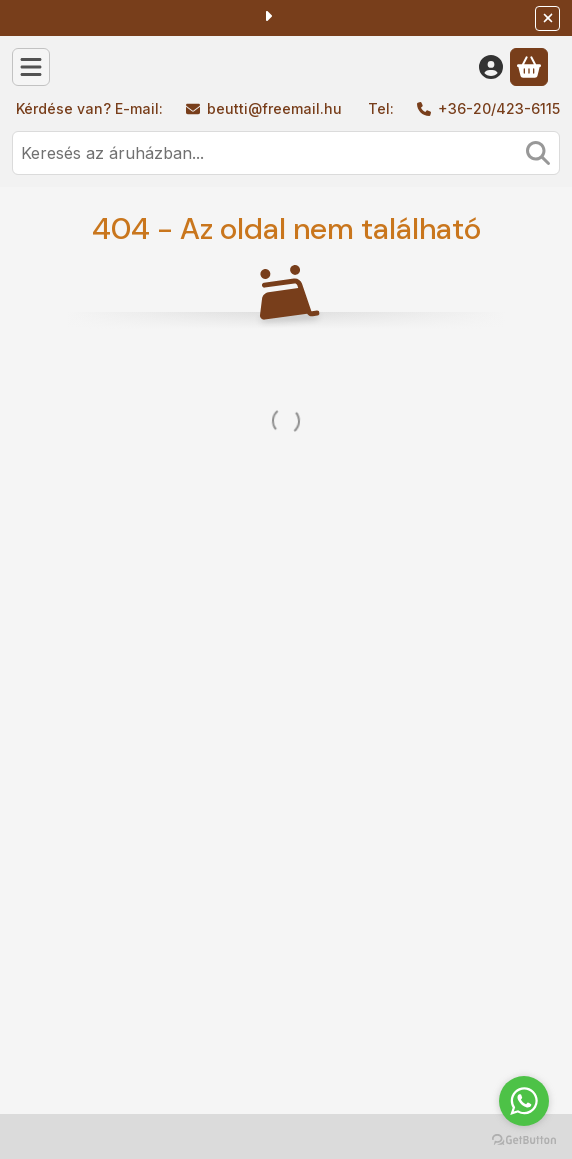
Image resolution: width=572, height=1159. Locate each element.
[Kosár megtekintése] (529, 67)
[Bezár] (547, 18)
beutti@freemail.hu (274, 108)
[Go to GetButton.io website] (524, 1139)
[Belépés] (491, 67)
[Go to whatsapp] (524, 1101)
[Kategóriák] (31, 67)
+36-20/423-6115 (499, 108)
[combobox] (286, 153)
